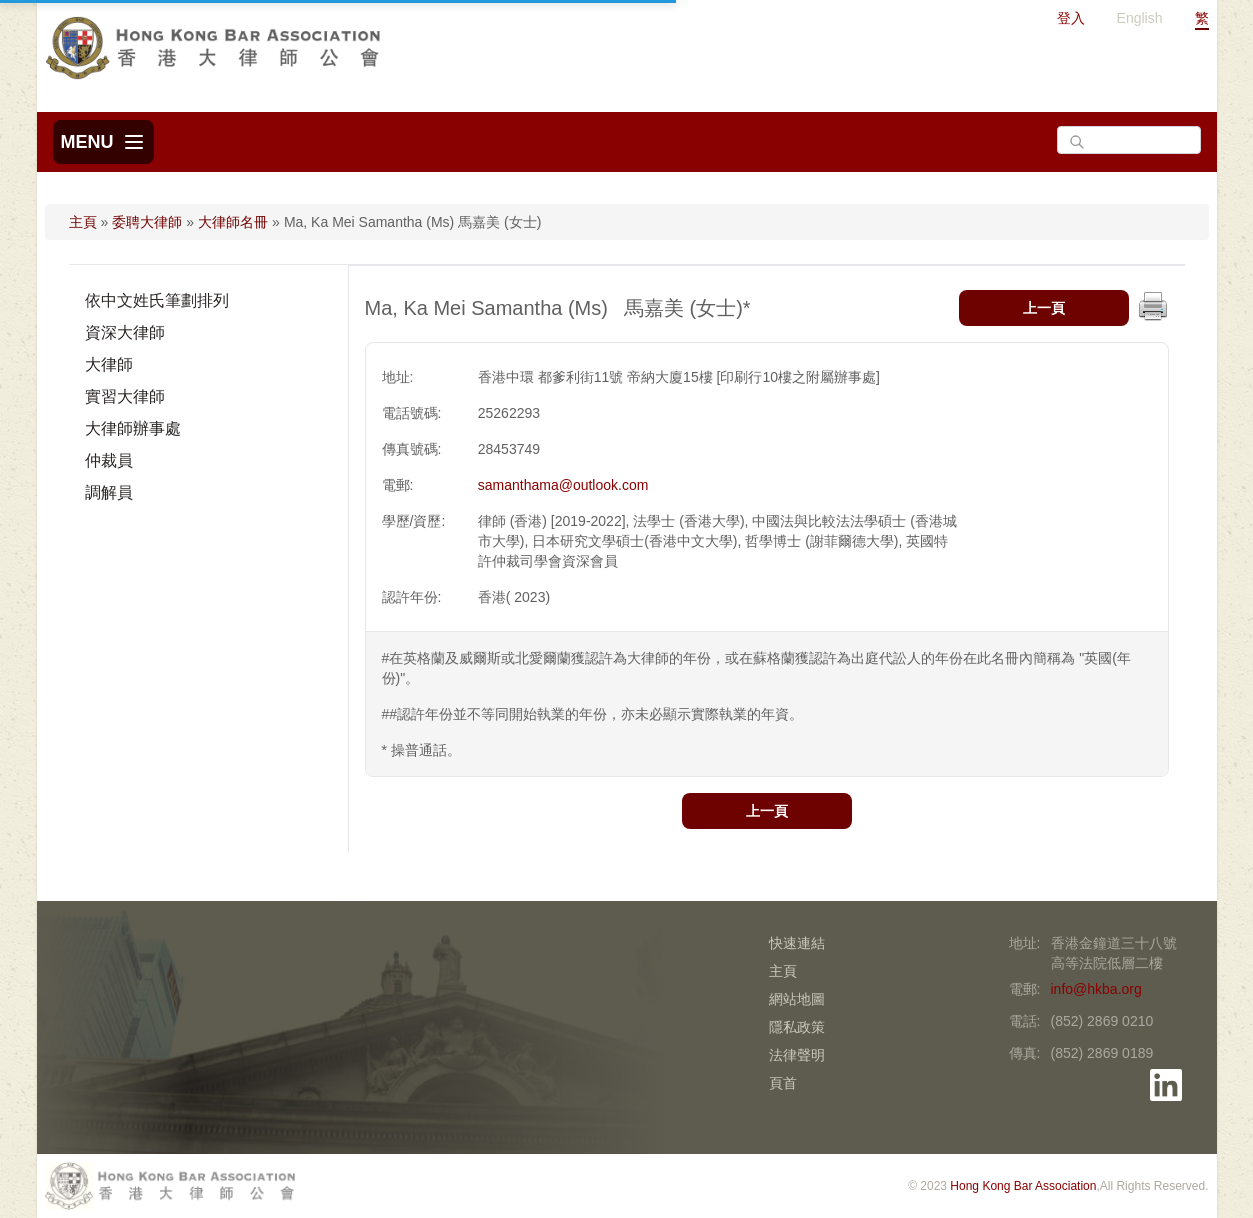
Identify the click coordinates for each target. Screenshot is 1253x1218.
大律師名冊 (233, 222)
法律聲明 (797, 1055)
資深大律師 (125, 332)
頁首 (783, 1083)
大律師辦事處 (133, 428)
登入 (1071, 18)
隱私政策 (797, 1027)
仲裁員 (109, 460)
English (1140, 18)
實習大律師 (125, 396)
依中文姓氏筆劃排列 (157, 300)
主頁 (83, 222)
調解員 (109, 492)
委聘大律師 (147, 222)
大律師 (109, 364)
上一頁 (1044, 308)
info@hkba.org (1096, 989)
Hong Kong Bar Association (1023, 1186)
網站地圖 (797, 999)
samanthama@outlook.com (563, 485)
